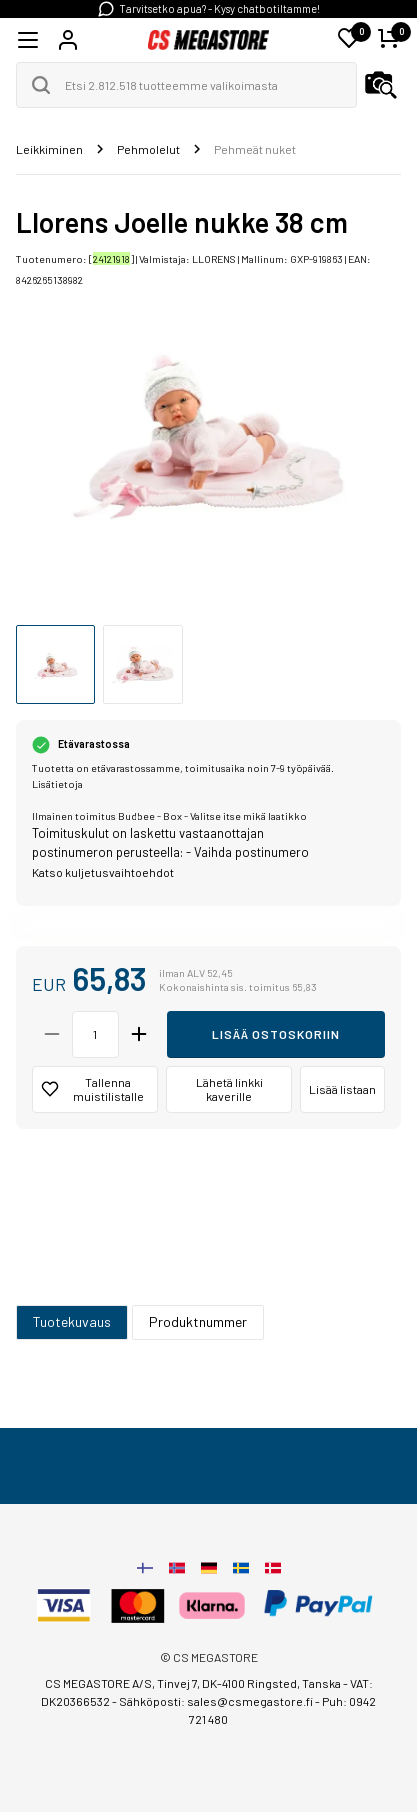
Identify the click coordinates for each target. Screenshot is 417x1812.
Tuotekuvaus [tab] (72, 1321)
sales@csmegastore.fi (250, 1701)
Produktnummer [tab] (198, 1321)
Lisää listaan (342, 1089)
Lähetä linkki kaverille (229, 1089)
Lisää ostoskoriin (276, 1034)
